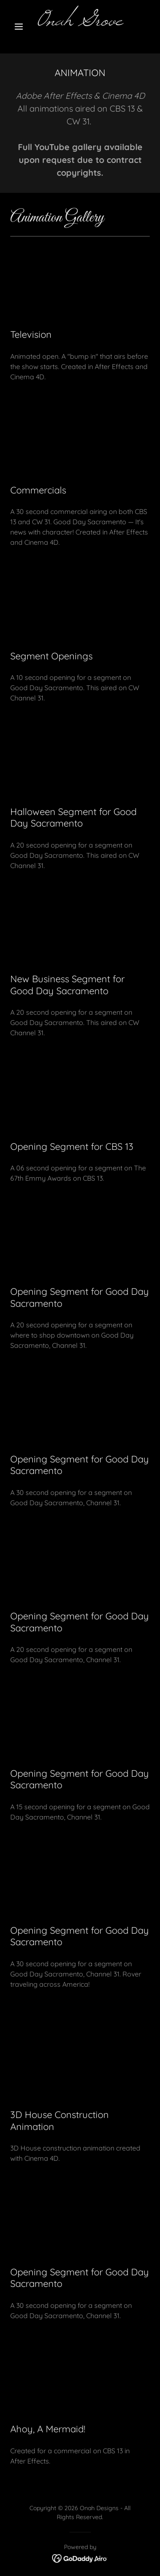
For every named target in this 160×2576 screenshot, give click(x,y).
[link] (80, 22)
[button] (20, 26)
